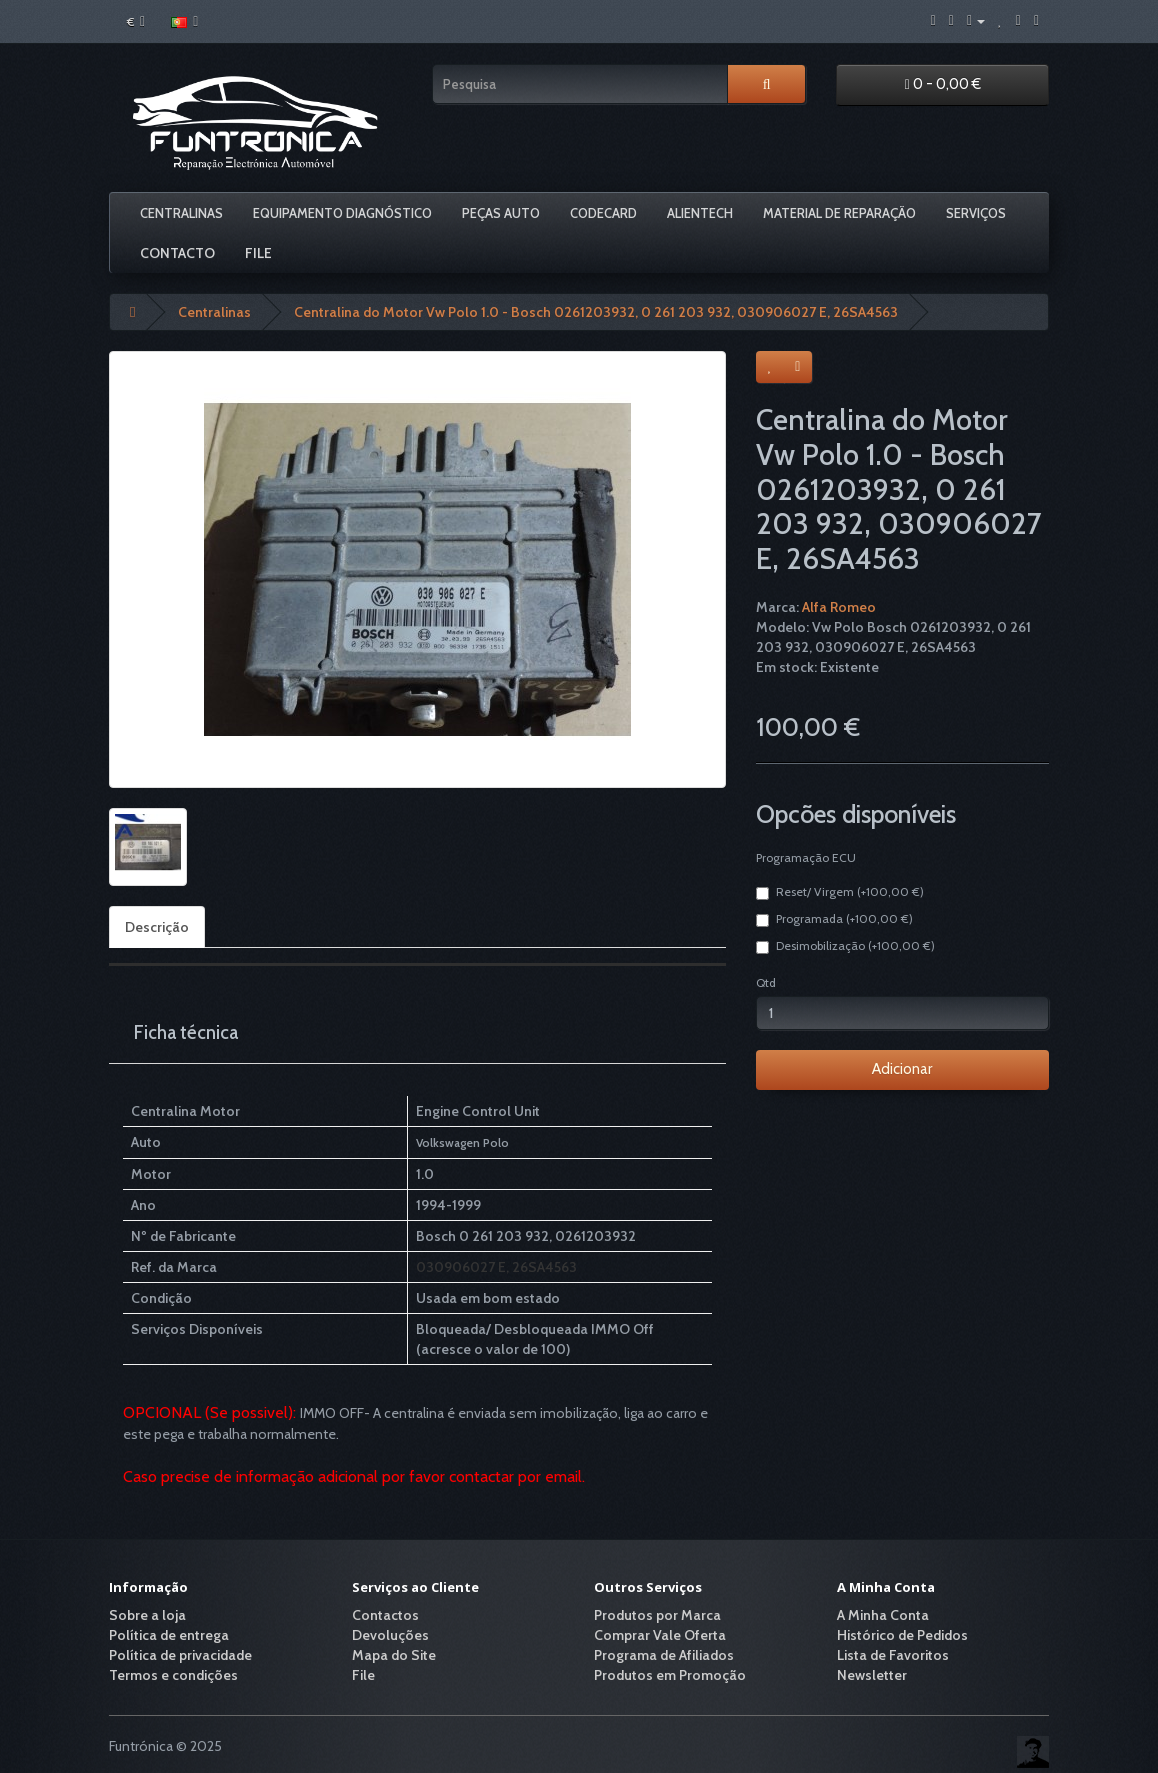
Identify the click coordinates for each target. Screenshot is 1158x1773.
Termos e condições (173, 1675)
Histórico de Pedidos (902, 1635)
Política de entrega (169, 1635)
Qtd (766, 982)
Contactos (385, 1615)
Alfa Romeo (839, 607)
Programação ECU (806, 857)
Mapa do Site (394, 1655)
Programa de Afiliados (664, 1655)
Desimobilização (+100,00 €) (845, 946)
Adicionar (902, 1069)
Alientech (700, 213)
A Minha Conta (883, 1615)
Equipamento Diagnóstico (342, 213)
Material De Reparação (839, 213)
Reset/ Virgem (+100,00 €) (840, 892)
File (258, 253)
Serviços (976, 213)
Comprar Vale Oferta (660, 1635)
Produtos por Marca (657, 1615)
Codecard (603, 213)
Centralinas (181, 213)
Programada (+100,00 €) (834, 919)
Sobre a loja (147, 1615)
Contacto (177, 253)
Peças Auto (501, 213)
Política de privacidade (180, 1655)
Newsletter (872, 1675)
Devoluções (390, 1635)
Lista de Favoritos (893, 1655)
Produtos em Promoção (670, 1675)
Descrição (157, 927)
